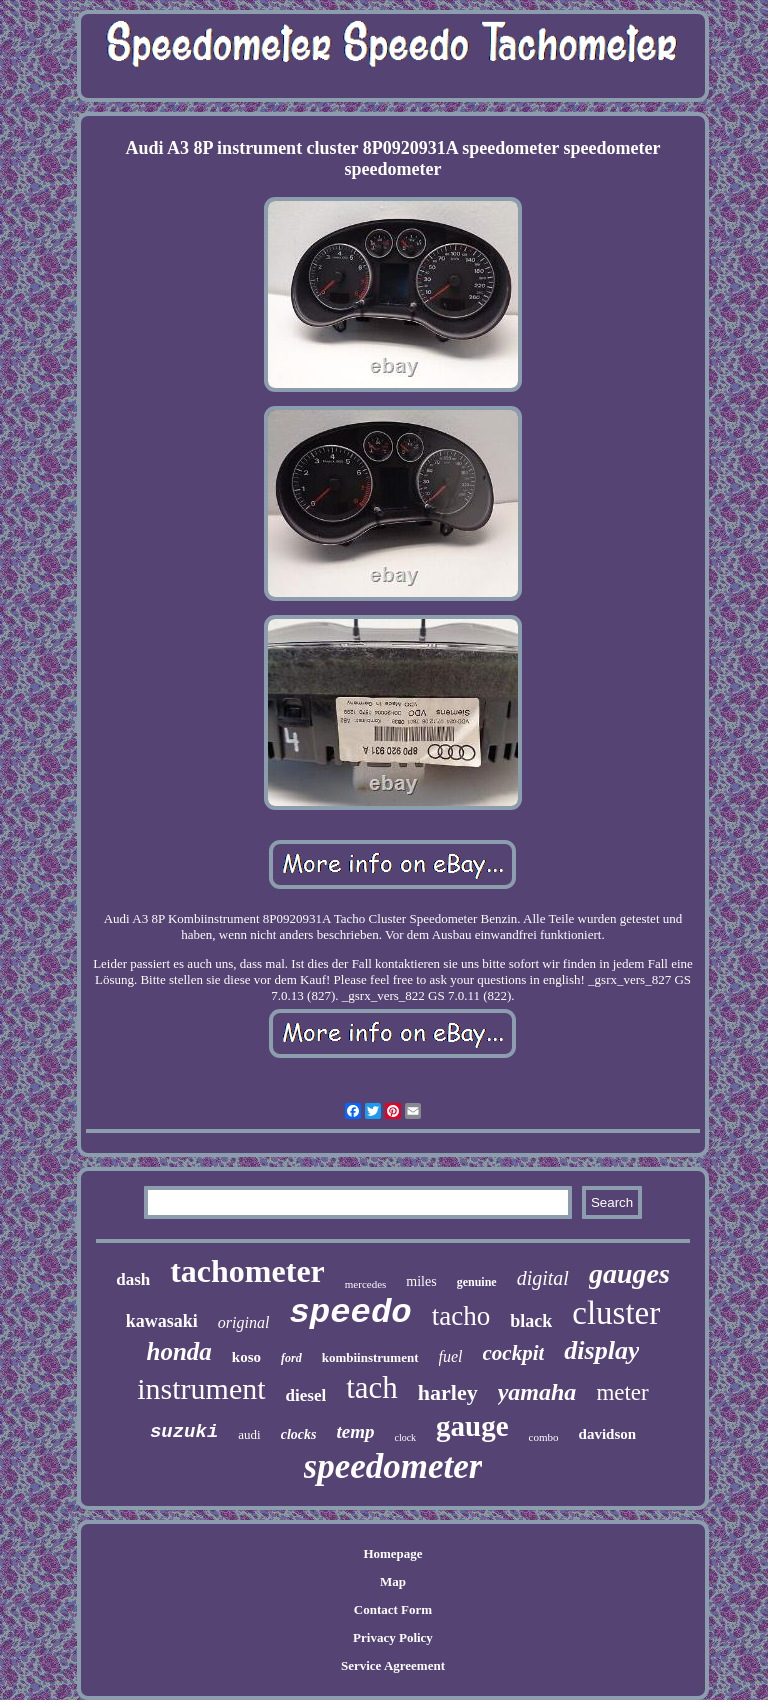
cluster (616, 1313)
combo (544, 1437)
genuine (477, 1282)
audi (249, 1434)
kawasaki (162, 1321)
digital (543, 1278)
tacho (461, 1316)
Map (393, 1581)
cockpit (514, 1353)
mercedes (366, 1284)
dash (133, 1279)
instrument (201, 1388)
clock (405, 1437)
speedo (350, 1313)
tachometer (247, 1271)
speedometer (393, 1466)
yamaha (537, 1392)
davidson (608, 1434)
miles (421, 1281)
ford (291, 1358)
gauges (629, 1273)
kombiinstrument (370, 1357)
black (531, 1321)
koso (246, 1357)
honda (179, 1351)
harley (448, 1392)
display (601, 1350)
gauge (472, 1426)
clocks (299, 1434)
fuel (451, 1356)
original (244, 1322)
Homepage (392, 1553)
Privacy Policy (393, 1637)
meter (622, 1392)
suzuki (184, 1432)
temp (355, 1431)
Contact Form (393, 1609)
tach (372, 1387)
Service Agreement (393, 1665)
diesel (306, 1395)
